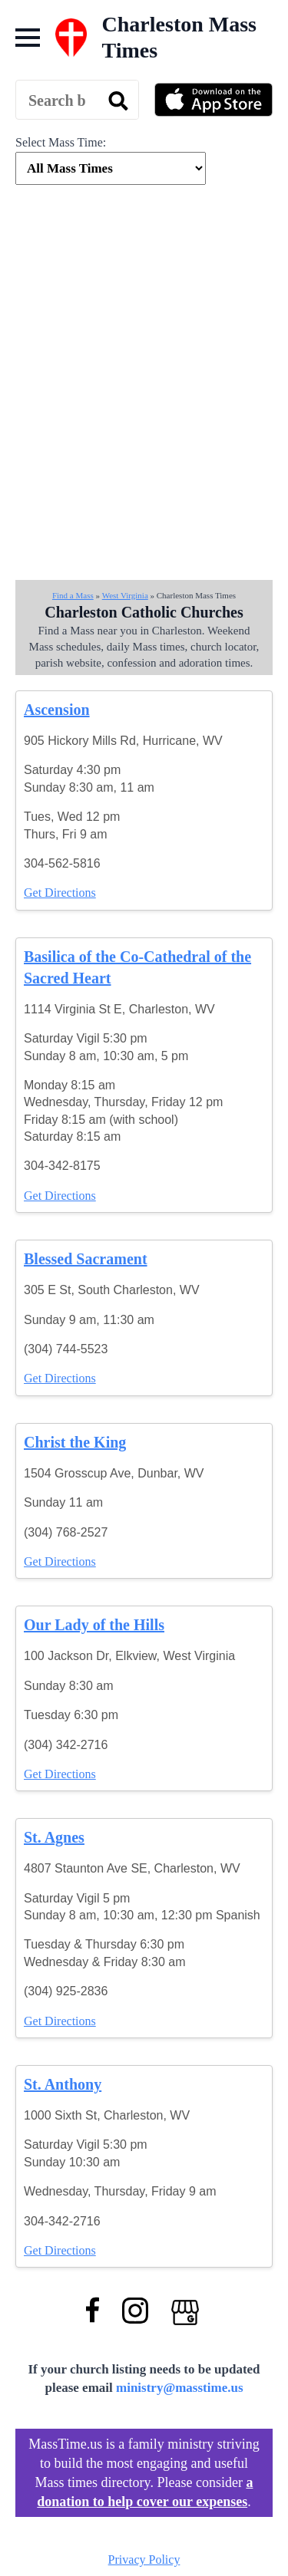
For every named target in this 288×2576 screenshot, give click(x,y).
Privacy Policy (144, 2559)
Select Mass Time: (60, 142)
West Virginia (125, 595)
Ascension (57, 709)
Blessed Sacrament (85, 1258)
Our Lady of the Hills (94, 1624)
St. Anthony (62, 2084)
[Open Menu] (27, 37)
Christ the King (75, 1442)
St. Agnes (54, 1837)
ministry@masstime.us (179, 2387)
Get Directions (60, 892)
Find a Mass (73, 595)
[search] (118, 100)
